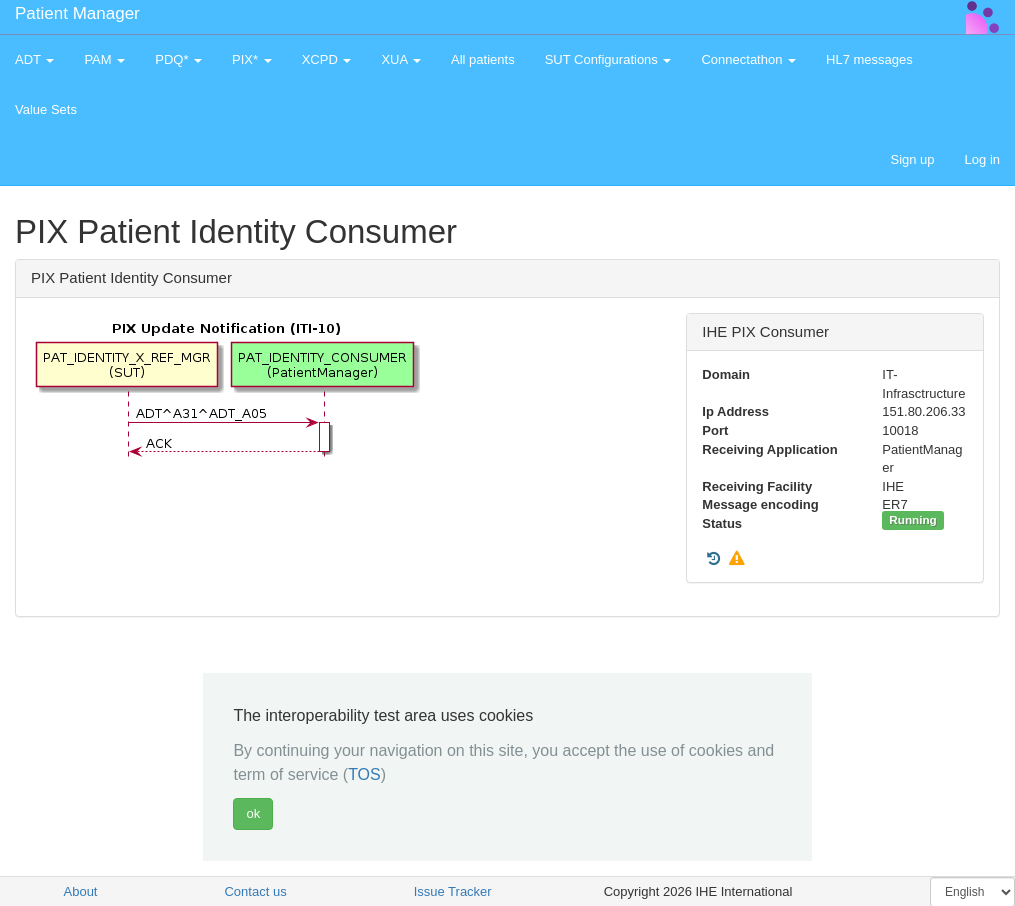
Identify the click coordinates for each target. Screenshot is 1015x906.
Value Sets (46, 109)
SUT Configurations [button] (608, 59)
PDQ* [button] (178, 59)
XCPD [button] (327, 59)
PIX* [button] (252, 59)
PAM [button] (104, 59)
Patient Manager (77, 13)
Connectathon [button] (748, 59)
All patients (483, 59)
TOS (364, 774)
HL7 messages (869, 59)
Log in (982, 159)
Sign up (912, 159)
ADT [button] (34, 59)
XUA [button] (401, 59)
